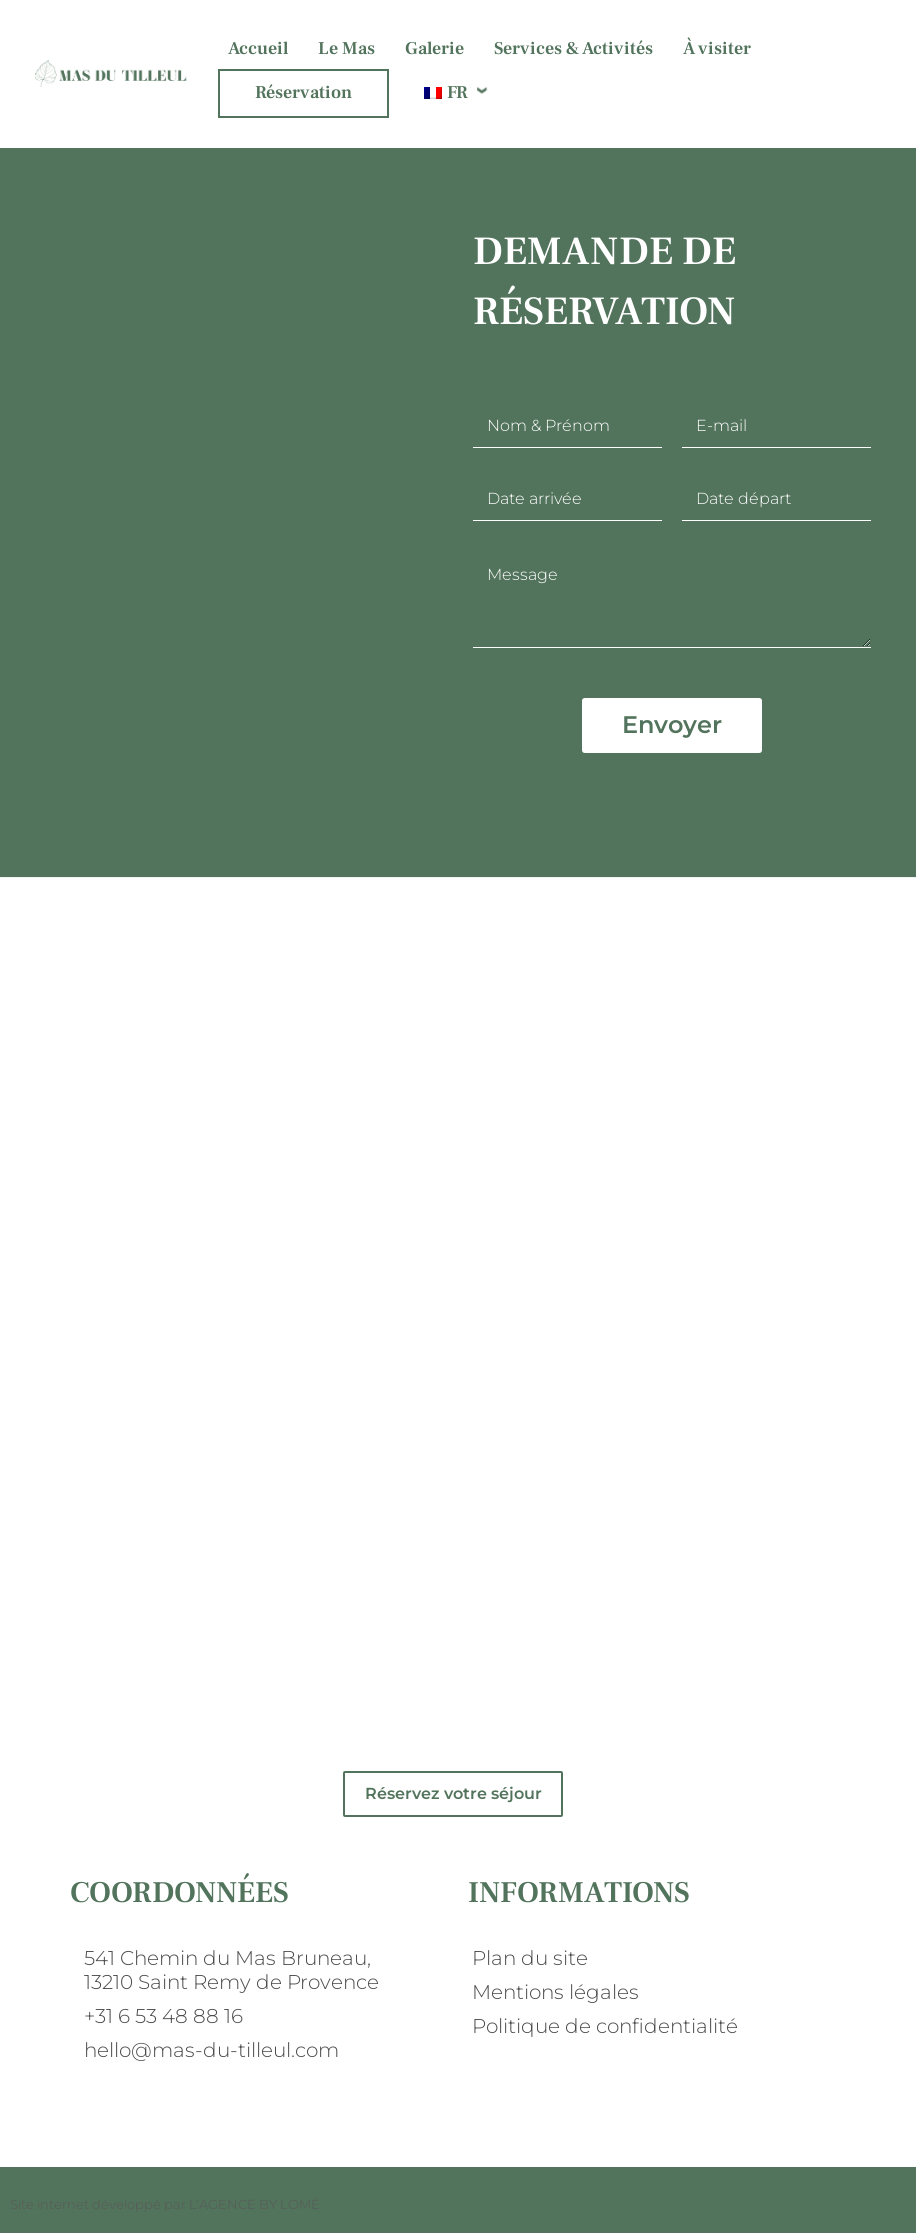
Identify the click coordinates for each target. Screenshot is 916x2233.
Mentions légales (555, 1992)
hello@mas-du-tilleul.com (211, 2050)
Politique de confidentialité (605, 2026)
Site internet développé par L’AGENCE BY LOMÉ (165, 2204)
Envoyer (672, 724)
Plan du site (530, 1958)
